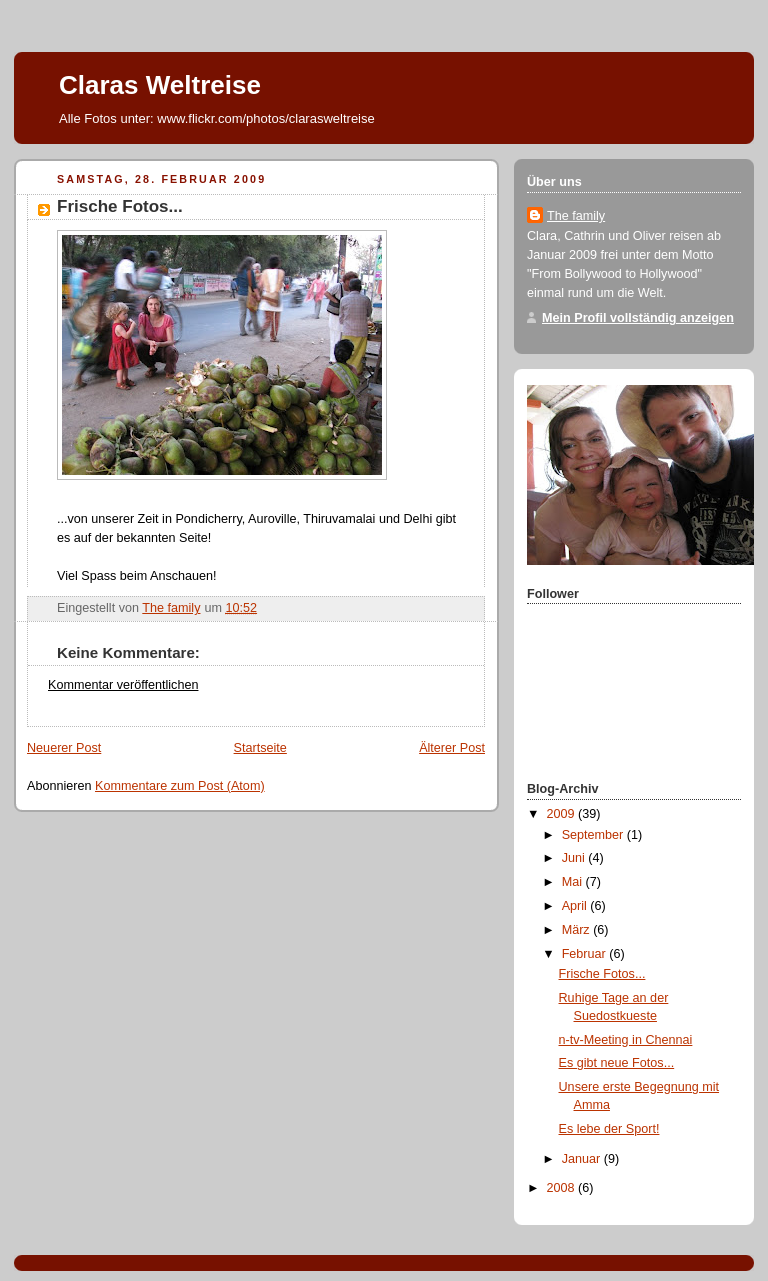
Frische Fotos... (602, 974)
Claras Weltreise (160, 85)
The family (576, 216)
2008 (563, 1188)
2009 (563, 814)
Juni (575, 858)
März (578, 930)
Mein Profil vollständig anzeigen (638, 318)
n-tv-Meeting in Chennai (626, 1040)
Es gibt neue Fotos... (617, 1063)
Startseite (260, 748)
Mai (574, 882)
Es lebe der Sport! (609, 1129)
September (594, 835)
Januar (583, 1159)
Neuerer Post (64, 748)
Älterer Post (452, 748)
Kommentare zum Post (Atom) (180, 786)
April (576, 906)
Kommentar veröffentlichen (123, 685)
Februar (586, 954)
